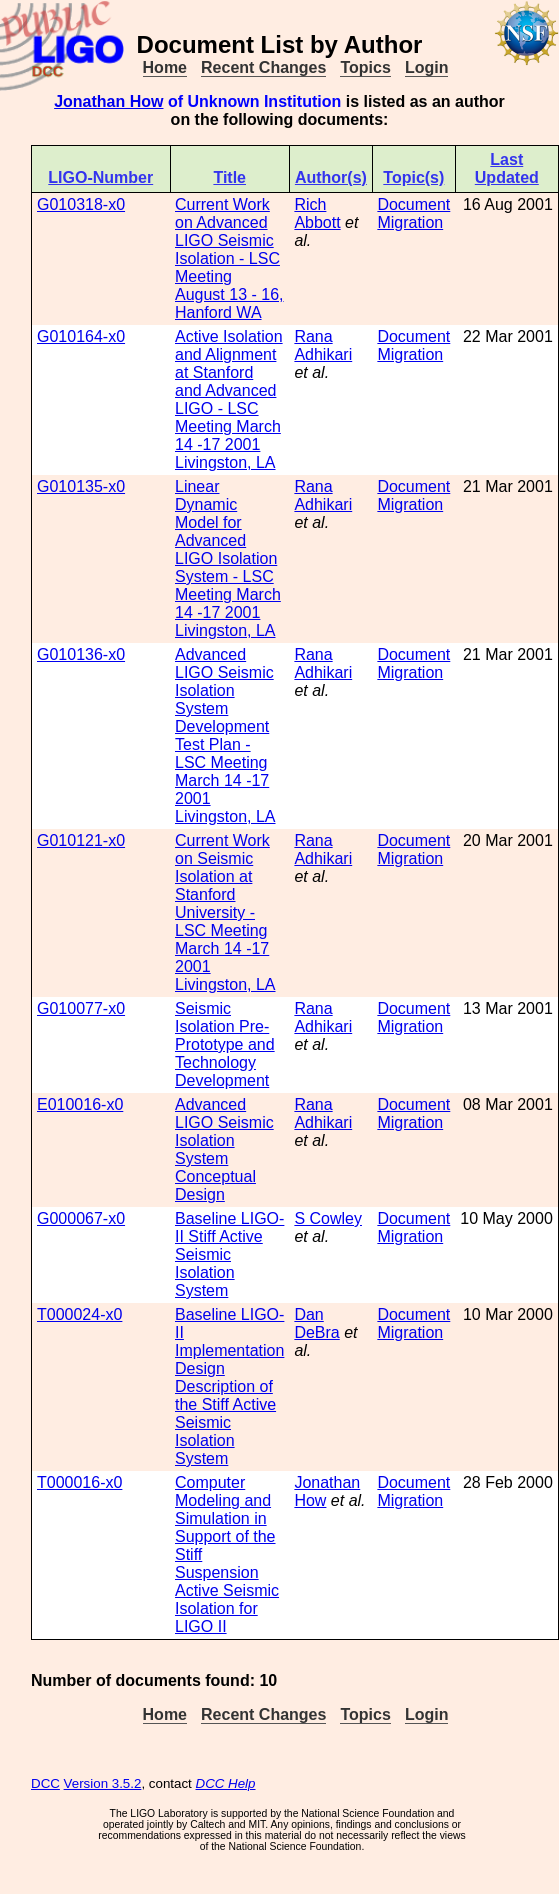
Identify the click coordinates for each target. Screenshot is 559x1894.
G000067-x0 (81, 1218)
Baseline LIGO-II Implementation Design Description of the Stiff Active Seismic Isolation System (229, 1386)
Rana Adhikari (323, 345)
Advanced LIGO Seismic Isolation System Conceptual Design (224, 1149)
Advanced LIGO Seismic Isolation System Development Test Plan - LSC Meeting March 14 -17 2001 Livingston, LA (225, 735)
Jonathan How (108, 101)
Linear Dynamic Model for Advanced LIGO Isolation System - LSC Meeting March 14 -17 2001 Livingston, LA (228, 558)
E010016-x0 (80, 1104)
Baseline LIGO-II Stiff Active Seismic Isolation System (229, 1254)
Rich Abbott (317, 213)
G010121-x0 (81, 840)
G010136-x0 (81, 654)
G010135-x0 (81, 486)
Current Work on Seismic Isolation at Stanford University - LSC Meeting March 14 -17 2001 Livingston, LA (225, 912)
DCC (45, 1783)
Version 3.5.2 (103, 1783)
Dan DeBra (316, 1323)
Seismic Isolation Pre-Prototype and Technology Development (225, 1044)
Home (165, 67)
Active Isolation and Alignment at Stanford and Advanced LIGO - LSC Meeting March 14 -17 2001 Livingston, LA (229, 399)
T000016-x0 (79, 1482)
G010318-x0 (81, 204)
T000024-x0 (79, 1314)
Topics (365, 67)
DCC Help (226, 1783)
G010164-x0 (81, 336)
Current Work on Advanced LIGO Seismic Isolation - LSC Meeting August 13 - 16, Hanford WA (229, 258)
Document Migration (413, 213)
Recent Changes (263, 67)
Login (427, 67)
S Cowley (328, 1218)
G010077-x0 (81, 1008)
